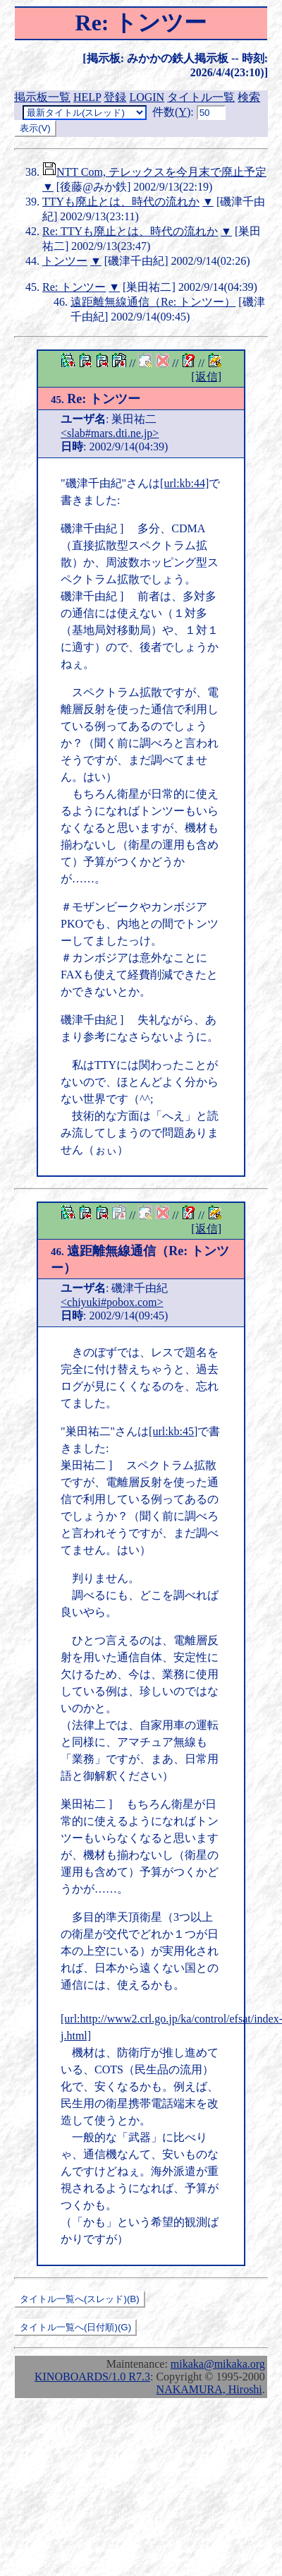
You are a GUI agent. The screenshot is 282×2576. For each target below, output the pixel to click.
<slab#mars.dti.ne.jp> (110, 433)
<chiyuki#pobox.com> (112, 1302)
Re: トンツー (74, 287)
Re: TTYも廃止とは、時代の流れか (130, 231)
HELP (87, 97)
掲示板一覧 (42, 97)
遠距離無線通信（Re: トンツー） (152, 302)
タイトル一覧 (201, 97)
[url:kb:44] (184, 483)
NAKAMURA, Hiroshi (209, 2389)
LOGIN (146, 97)
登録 (115, 97)
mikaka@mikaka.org (218, 2364)
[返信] (206, 377)
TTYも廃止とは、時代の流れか (121, 202)
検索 (249, 97)
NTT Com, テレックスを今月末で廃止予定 (161, 172)
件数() (171, 112)
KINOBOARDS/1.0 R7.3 (92, 2377)
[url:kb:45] (173, 1431)
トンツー (64, 261)
